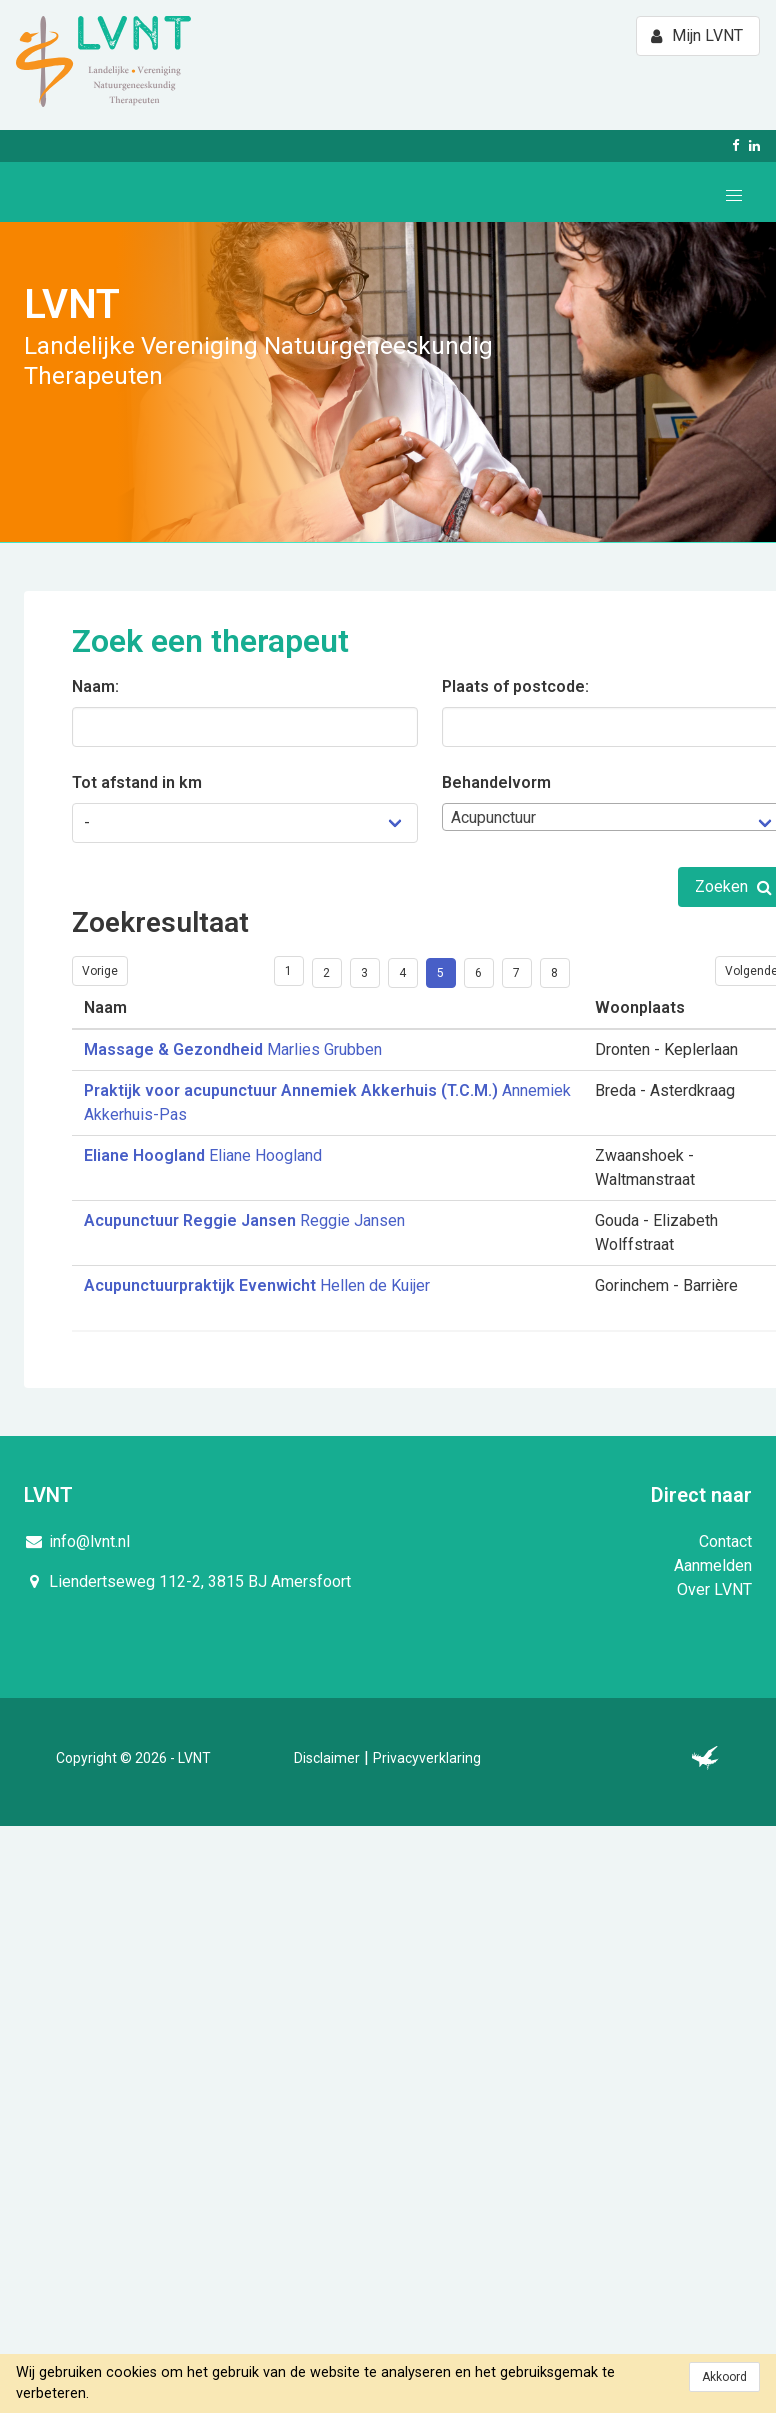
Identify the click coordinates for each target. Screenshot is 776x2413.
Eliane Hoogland (203, 1155)
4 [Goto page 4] (402, 973)
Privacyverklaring (427, 1758)
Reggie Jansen (244, 1220)
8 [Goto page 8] (554, 973)
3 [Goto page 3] (364, 973)
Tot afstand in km (137, 782)
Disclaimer (327, 1758)
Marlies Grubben (233, 1049)
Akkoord (724, 2377)
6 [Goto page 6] (478, 973)
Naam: (95, 686)
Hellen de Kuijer (257, 1285)
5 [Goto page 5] (440, 973)
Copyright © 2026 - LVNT (133, 1758)
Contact (725, 1541)
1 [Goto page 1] (288, 971)
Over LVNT (714, 1589)
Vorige (100, 971)
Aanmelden (713, 1565)
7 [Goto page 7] (516, 973)
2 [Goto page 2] (326, 973)
